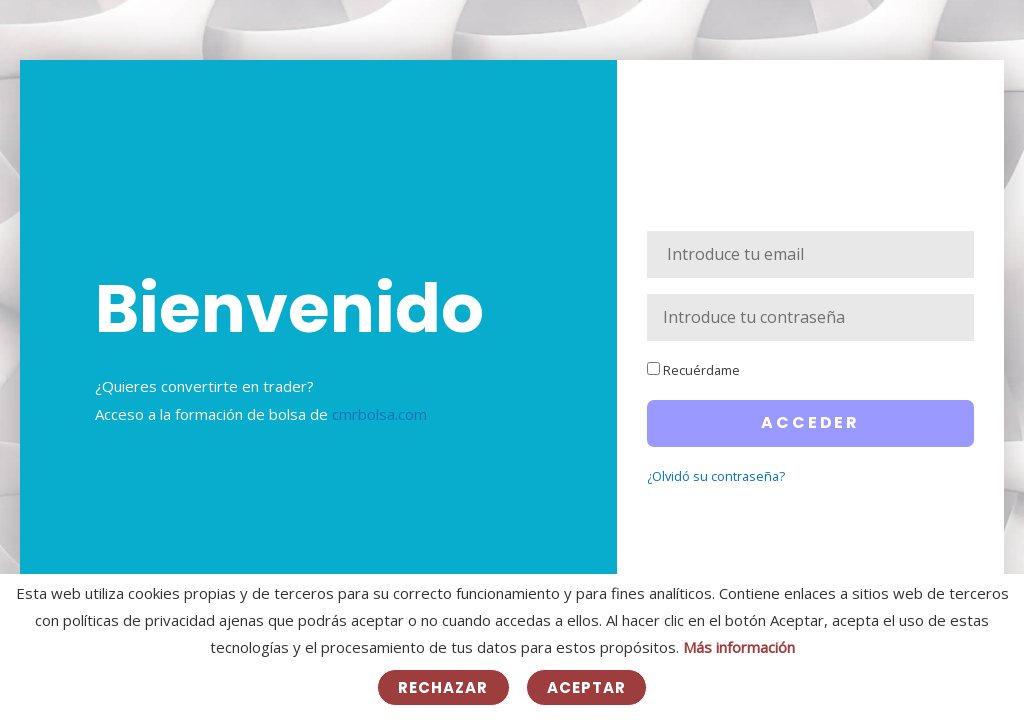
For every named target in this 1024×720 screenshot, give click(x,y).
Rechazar (443, 687)
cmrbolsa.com (379, 414)
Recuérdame (693, 370)
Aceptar (587, 687)
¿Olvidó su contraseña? (716, 476)
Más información (739, 647)
